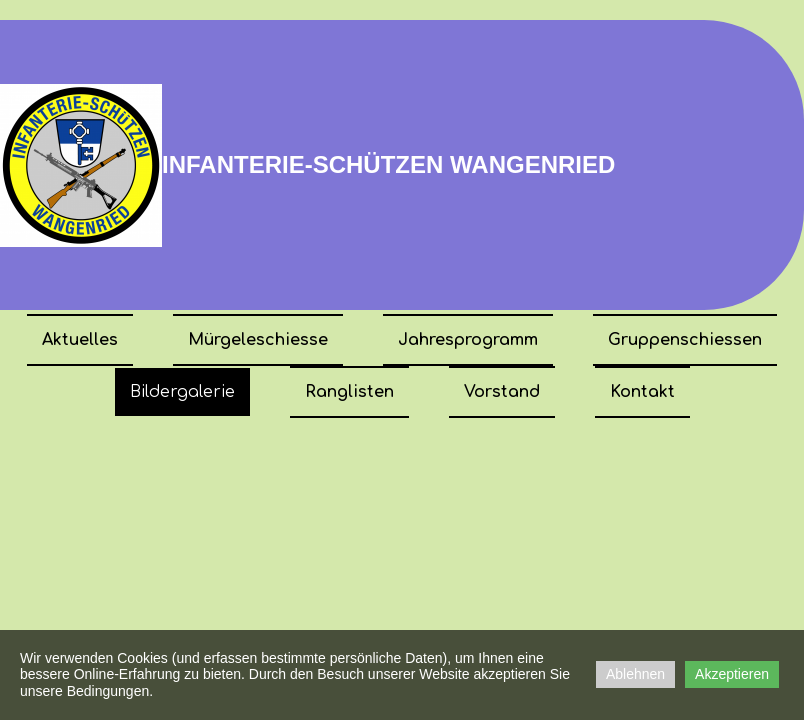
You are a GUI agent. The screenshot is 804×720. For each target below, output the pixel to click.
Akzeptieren (732, 674)
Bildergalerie (182, 392)
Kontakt (642, 392)
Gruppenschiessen (685, 340)
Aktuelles (80, 340)
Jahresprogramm (468, 340)
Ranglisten (349, 392)
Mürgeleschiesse (258, 340)
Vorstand (502, 392)
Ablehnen (635, 674)
